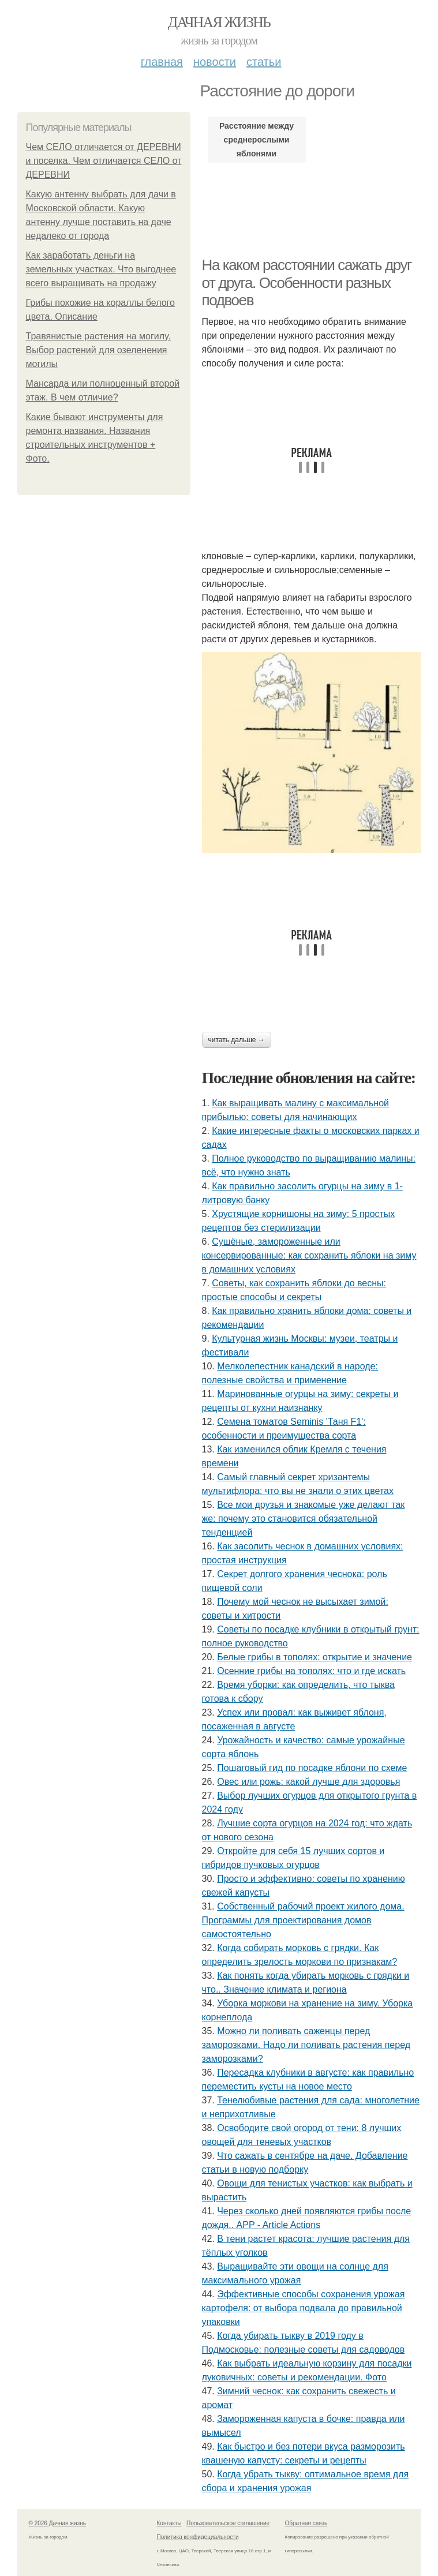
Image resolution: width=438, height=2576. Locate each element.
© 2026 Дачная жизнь (57, 2523)
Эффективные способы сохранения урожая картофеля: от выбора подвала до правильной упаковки (303, 2308)
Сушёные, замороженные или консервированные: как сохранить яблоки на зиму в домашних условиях (309, 1255)
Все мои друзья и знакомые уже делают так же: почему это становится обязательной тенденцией (303, 1518)
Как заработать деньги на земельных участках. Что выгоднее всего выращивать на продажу (101, 269)
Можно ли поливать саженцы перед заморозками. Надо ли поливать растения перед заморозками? (306, 2045)
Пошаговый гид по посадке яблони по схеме (312, 1768)
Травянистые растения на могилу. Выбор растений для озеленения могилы (98, 350)
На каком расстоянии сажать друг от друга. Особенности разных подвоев (307, 282)
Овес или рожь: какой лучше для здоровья (308, 1782)
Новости (214, 61)
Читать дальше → (236, 1040)
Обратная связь (306, 2523)
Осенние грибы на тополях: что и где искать (311, 1671)
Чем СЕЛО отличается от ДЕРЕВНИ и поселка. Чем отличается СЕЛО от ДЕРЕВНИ (104, 160)
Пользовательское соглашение (227, 2523)
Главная (162, 61)
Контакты (169, 2523)
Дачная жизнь (219, 22)
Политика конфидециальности (198, 2537)
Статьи (263, 61)
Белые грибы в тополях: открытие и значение (314, 1657)
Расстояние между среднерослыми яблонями (256, 139)
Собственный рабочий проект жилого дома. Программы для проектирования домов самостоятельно (303, 1920)
